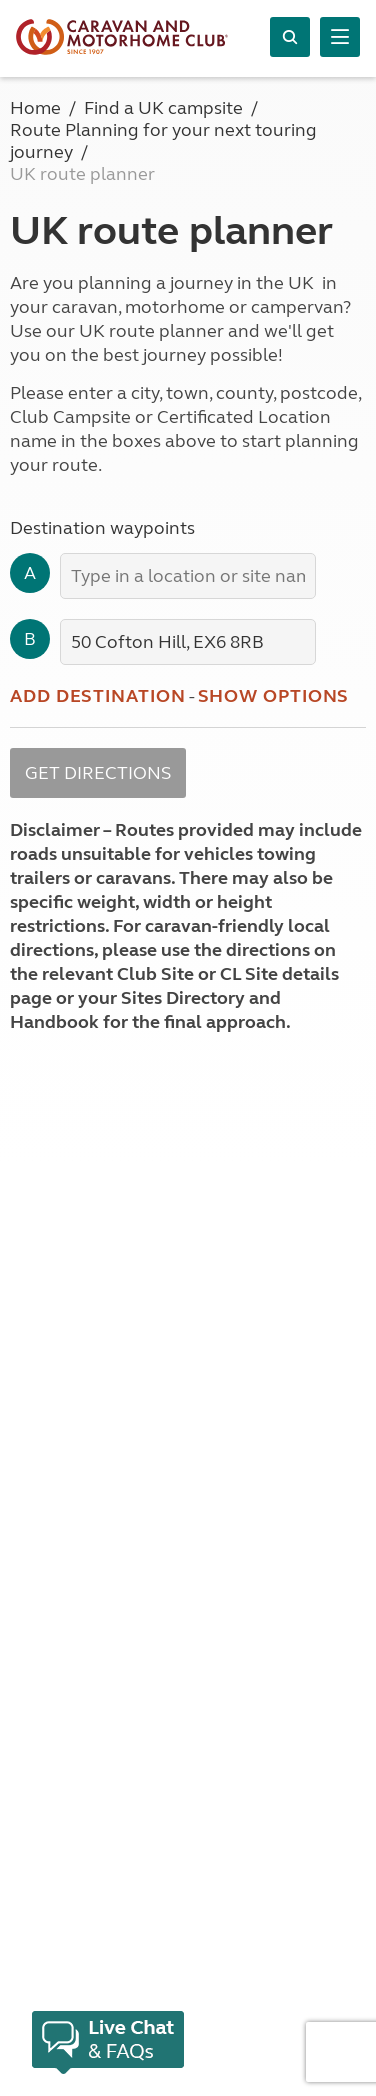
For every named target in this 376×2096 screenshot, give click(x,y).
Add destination (98, 696)
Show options (274, 696)
